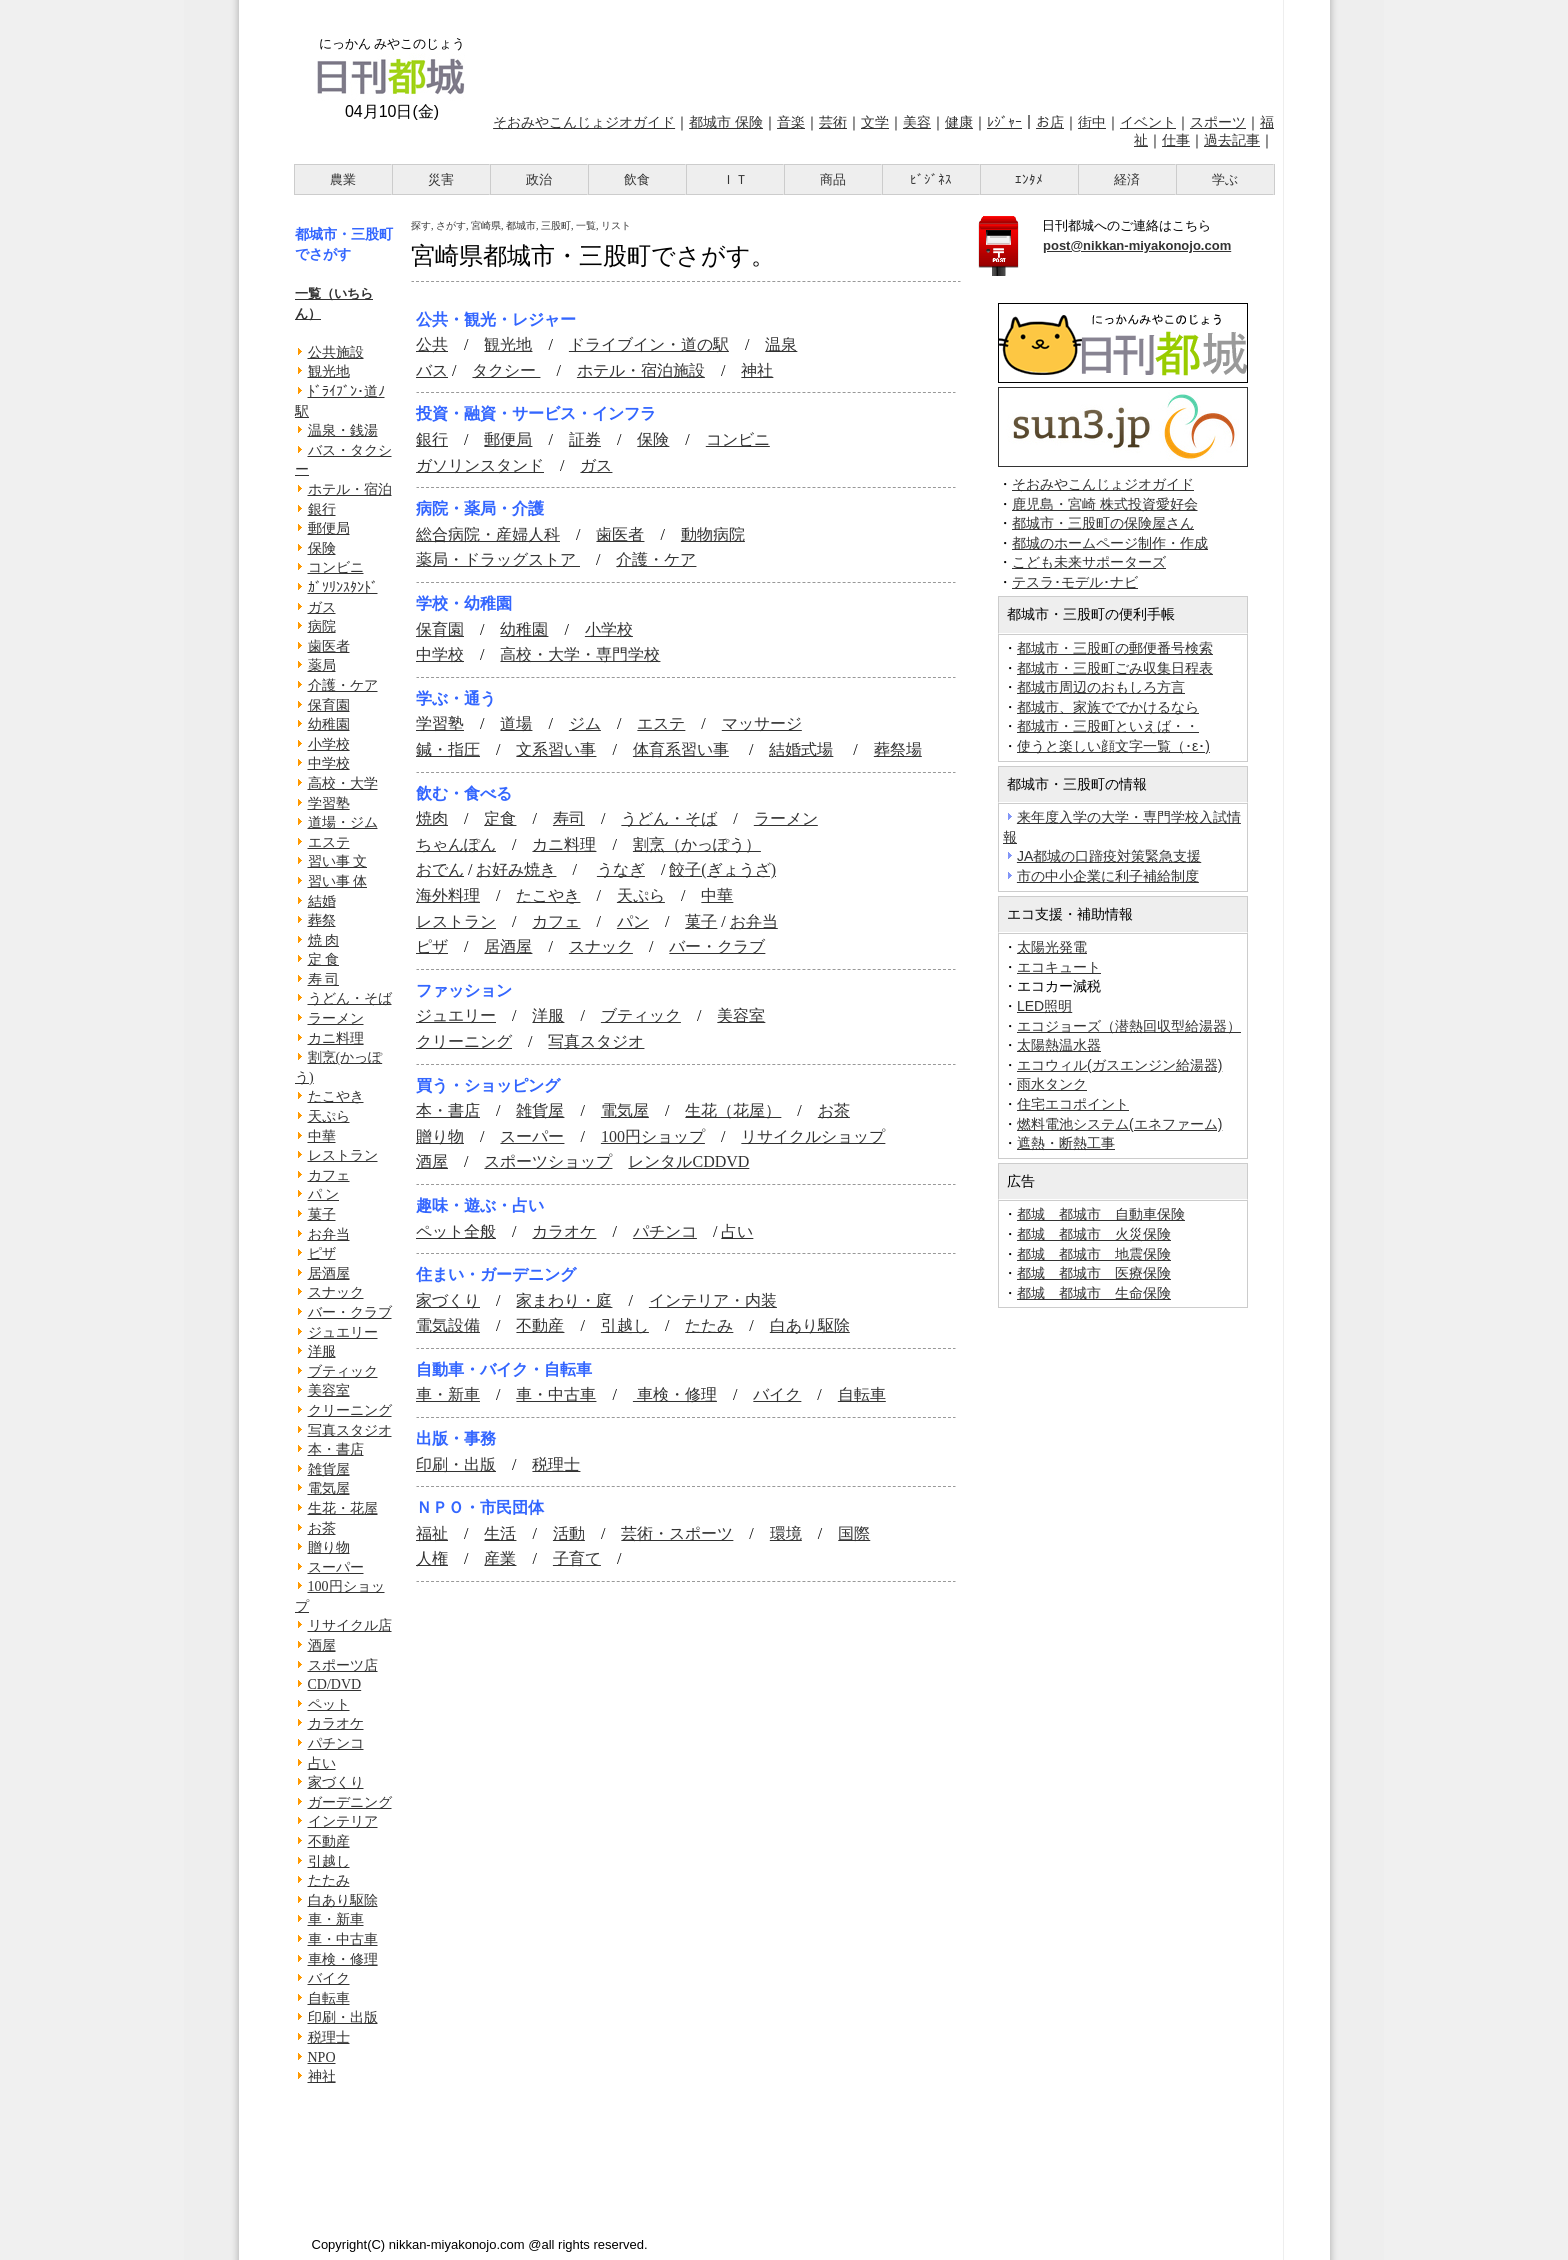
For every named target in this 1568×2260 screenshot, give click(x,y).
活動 (569, 1533)
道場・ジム (343, 822)
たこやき (336, 1096)
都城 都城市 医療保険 (1094, 1273)
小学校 (329, 744)
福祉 (432, 1533)
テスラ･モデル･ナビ (1075, 582)
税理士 (329, 2037)
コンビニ (336, 567)
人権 (432, 1558)
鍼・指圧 (448, 749)
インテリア (343, 1821)
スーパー (336, 1567)
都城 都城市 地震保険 (1094, 1254)
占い (322, 1763)
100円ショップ (653, 1136)
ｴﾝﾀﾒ (1029, 179)
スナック (336, 1292)
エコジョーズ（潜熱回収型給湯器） (1129, 1026)
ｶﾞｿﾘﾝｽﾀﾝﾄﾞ (343, 587)
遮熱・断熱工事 (1066, 1143)
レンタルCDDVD (688, 1161)
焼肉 (432, 818)
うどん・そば (350, 998)
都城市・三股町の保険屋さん (1103, 523)
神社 (322, 2076)
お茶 (322, 1528)
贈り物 (329, 1547)
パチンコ (336, 1743)
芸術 (833, 122)
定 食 (324, 959)
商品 (833, 179)
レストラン (343, 1155)
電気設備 (448, 1325)
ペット (329, 1704)
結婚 (322, 901)
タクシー (506, 370)
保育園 (329, 705)
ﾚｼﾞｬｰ (1004, 122)
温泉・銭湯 (343, 430)
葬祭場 (898, 749)
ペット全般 (456, 1231)
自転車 (329, 1998)
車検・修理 (343, 1959)
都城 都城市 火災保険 (1094, 1234)
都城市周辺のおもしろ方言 (1101, 687)
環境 (786, 1533)
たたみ (329, 1880)
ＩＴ (735, 179)
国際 (854, 1533)
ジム (585, 723)
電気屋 (329, 1488)
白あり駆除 (343, 1900)
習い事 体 (338, 881)
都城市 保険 (726, 122)
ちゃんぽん (456, 844)
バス (432, 370)
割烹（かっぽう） (697, 844)
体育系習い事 (681, 749)
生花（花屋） (733, 1110)
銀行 (322, 509)
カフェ (329, 1175)
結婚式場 (801, 749)
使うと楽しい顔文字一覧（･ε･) (1113, 746)
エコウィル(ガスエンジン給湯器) (1119, 1065)
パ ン (324, 1194)
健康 (959, 122)
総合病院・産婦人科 (488, 534)
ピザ (322, 1253)
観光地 (329, 371)
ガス (322, 607)
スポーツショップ (548, 1161)
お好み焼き (516, 869)
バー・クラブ (350, 1312)
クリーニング (350, 1410)
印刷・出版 (343, 2017)
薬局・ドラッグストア (498, 559)
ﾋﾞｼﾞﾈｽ (931, 179)
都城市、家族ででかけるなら (1108, 707)
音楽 (791, 122)
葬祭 (322, 920)
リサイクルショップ (813, 1136)
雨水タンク (1052, 1084)
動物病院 (713, 534)
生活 (500, 1533)
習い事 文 (338, 861)
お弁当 (329, 1234)
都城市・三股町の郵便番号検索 (1115, 648)
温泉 (781, 344)
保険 (322, 548)
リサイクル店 (350, 1625)
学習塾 (329, 803)
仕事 (1176, 140)
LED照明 (1044, 1006)
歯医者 (329, 646)
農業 (343, 179)
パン (633, 921)
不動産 (329, 1841)
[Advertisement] (882, 53)
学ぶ (1225, 179)
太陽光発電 (1052, 947)
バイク (329, 1978)
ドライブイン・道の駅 (649, 344)
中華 (322, 1136)
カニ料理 (336, 1038)
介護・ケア (343, 685)
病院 (322, 626)
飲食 (637, 179)
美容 (917, 122)
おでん (440, 869)
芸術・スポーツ (677, 1533)
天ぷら (329, 1116)
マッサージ (762, 723)
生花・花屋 (343, 1508)
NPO (322, 2057)
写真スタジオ (350, 1430)
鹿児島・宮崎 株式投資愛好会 (1105, 504)
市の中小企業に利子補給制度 (1108, 876)
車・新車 (336, 1919)
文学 (875, 122)
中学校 (329, 763)
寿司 (569, 818)
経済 (1127, 179)
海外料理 (448, 895)
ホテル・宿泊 (350, 489)
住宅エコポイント (1073, 1104)
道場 (516, 723)
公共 (432, 344)
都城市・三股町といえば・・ (1108, 726)
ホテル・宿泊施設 (641, 370)
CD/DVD (335, 1684)
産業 (500, 1558)
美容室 (329, 1390)
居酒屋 (329, 1273)
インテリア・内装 (713, 1300)
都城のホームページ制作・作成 (1110, 543)
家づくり (336, 1782)
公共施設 (336, 352)
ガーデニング (350, 1802)
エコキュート (1059, 967)
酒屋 (322, 1645)
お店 (1050, 122)
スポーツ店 (343, 1665)
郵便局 (329, 528)
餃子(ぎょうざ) (722, 869)
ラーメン (336, 1018)
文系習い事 (556, 749)
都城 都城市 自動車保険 (1101, 1214)
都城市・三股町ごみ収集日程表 (1115, 668)
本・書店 (336, 1449)
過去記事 (1232, 140)
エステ (329, 842)
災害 (441, 179)
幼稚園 (329, 724)
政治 (539, 179)
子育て (577, 1558)
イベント (1148, 122)
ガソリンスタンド (480, 465)
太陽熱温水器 (1059, 1045)
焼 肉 (324, 940)
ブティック (343, 1371)
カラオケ (336, 1723)
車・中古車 (343, 1939)
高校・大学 (343, 783)
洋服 (322, 1351)
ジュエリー (343, 1332)
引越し (329, 1861)
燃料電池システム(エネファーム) (1119, 1124)
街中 (1092, 122)
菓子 (322, 1214)
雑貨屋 (329, 1469)
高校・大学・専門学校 (580, 654)
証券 (585, 439)
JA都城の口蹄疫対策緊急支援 (1109, 856)
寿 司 (324, 979)
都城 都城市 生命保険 (1094, 1293)
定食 (500, 818)
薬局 (322, 665)
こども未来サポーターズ (1089, 562)
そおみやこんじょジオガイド (584, 122)
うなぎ (621, 869)
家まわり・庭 (564, 1300)
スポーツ (1218, 122)
